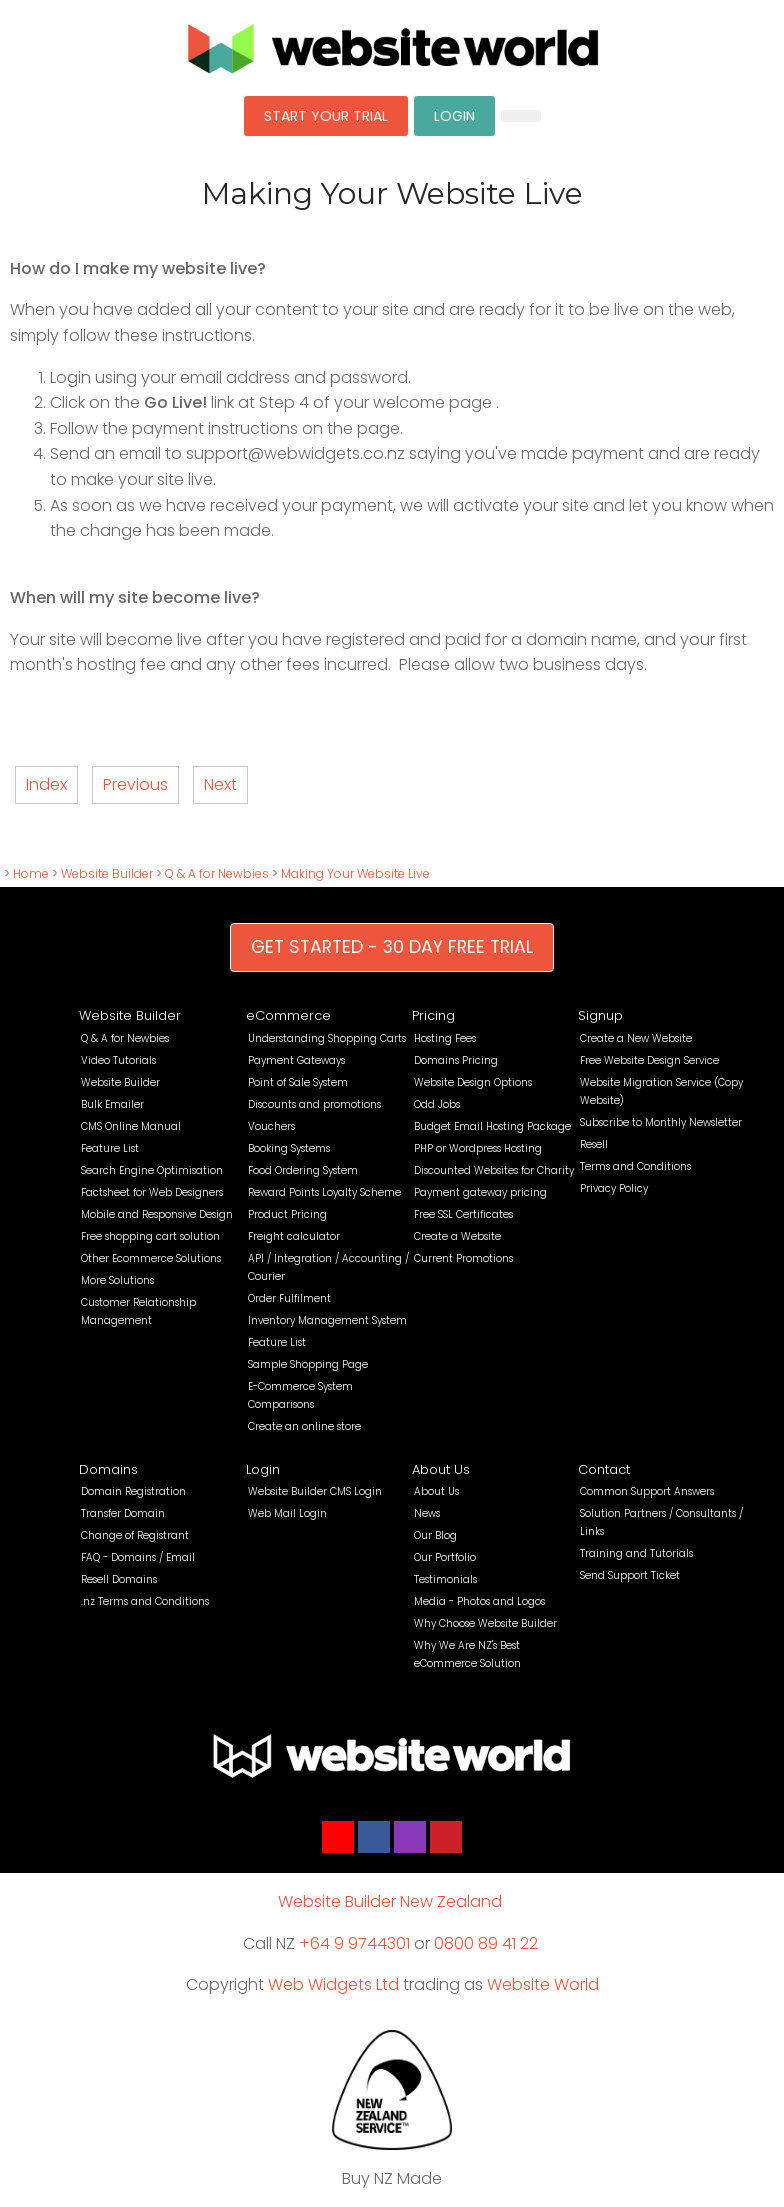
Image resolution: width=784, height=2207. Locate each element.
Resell (594, 1144)
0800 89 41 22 (486, 1943)
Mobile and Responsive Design (157, 1214)
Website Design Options (473, 1082)
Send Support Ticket (630, 1575)
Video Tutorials (118, 1060)
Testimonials (445, 1579)
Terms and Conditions (635, 1166)
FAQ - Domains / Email (138, 1557)
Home (31, 873)
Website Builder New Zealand (390, 1901)
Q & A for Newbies (217, 873)
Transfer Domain (123, 1513)
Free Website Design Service (649, 1060)
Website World (543, 1984)
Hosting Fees (445, 1038)
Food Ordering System (303, 1170)
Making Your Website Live (355, 873)
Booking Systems (289, 1148)
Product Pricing (287, 1214)
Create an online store (304, 1426)
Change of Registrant (135, 1535)
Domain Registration (133, 1491)
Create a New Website (636, 1038)
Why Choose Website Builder (485, 1623)
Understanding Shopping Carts (327, 1038)
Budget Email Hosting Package (492, 1126)
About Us (441, 1469)
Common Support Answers (647, 1491)
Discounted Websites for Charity (494, 1170)
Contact (604, 1469)
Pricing (433, 1015)
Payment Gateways (296, 1060)
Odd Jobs (437, 1104)
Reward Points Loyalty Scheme (324, 1192)
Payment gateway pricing (480, 1192)
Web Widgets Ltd (333, 1984)
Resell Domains (119, 1579)
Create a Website (457, 1236)
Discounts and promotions (314, 1104)
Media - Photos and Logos (479, 1601)
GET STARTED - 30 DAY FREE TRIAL (392, 947)
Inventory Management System (327, 1320)
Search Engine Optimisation (152, 1170)
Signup (600, 1015)
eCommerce (288, 1015)
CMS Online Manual (131, 1126)
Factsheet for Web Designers (152, 1192)
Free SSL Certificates (463, 1214)
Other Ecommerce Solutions (151, 1258)
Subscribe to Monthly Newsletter (661, 1122)
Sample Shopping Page (308, 1364)
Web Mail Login (287, 1513)
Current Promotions (463, 1258)
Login (263, 1469)
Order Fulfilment (289, 1298)
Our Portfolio (445, 1557)
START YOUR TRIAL (326, 116)
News (427, 1513)
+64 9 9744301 (354, 1943)
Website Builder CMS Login (315, 1491)
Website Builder (107, 873)
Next (220, 784)
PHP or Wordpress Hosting (478, 1148)
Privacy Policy (614, 1188)
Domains (108, 1469)
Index (46, 784)
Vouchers (271, 1126)
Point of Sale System (298, 1082)
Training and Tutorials (636, 1553)
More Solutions (117, 1280)
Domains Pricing (456, 1060)
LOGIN (454, 116)
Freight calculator (294, 1236)
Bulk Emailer (112, 1104)
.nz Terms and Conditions (145, 1601)
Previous (135, 784)
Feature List (110, 1148)
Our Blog (435, 1535)
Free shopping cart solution (150, 1236)
